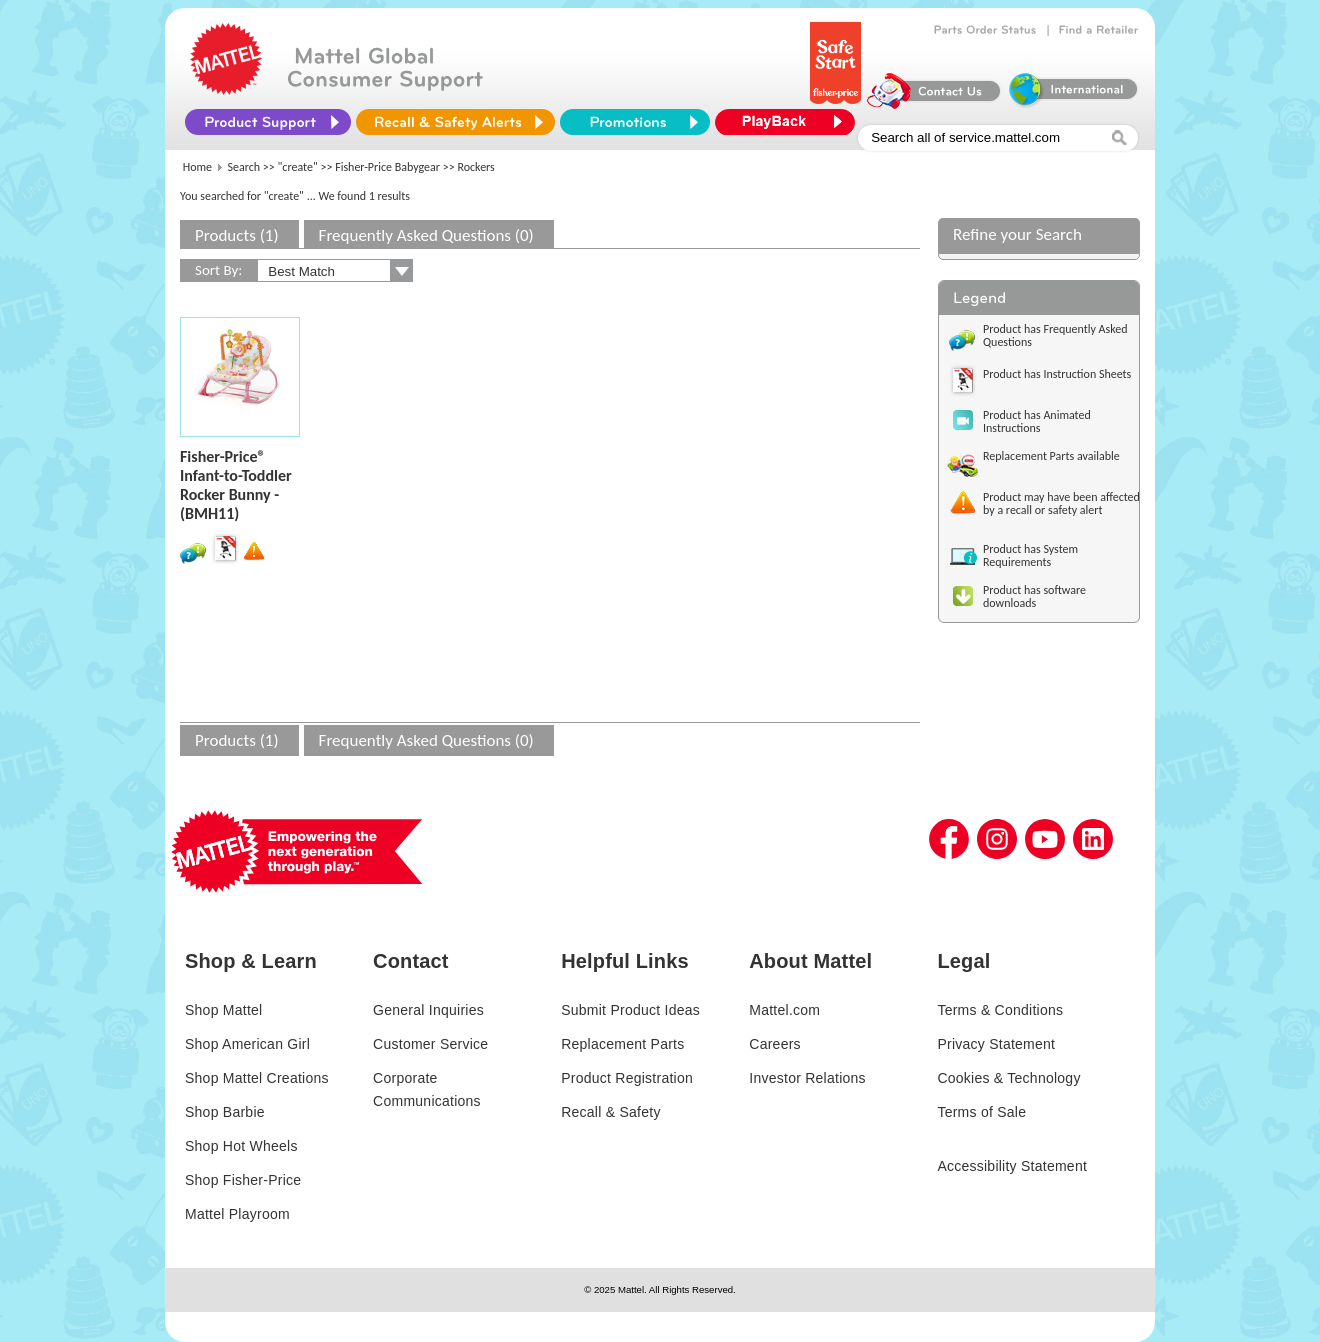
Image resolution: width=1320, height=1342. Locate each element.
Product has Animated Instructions (1037, 421)
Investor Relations (807, 1078)
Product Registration (627, 1078)
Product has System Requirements (1030, 555)
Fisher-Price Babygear (387, 167)
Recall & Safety (610, 1112)
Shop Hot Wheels (241, 1146)
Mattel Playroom (237, 1214)
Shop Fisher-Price (243, 1180)
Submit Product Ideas (630, 1010)
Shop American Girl (247, 1044)
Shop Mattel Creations (257, 1078)
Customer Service (430, 1044)
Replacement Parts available (1051, 456)
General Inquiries (428, 1010)
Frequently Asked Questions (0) (426, 235)
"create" (298, 167)
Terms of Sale (981, 1112)
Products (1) (237, 235)
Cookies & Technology (1008, 1078)
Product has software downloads (1034, 596)
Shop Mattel (223, 1010)
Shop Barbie (225, 1112)
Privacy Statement (996, 1044)
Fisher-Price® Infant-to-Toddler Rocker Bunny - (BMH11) (236, 485)
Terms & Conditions (1000, 1010)
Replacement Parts (622, 1044)
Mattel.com (784, 1010)
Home (197, 167)
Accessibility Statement (1012, 1166)
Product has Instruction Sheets (1057, 374)
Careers (775, 1044)
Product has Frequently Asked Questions (1055, 335)
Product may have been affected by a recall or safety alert (1061, 503)
